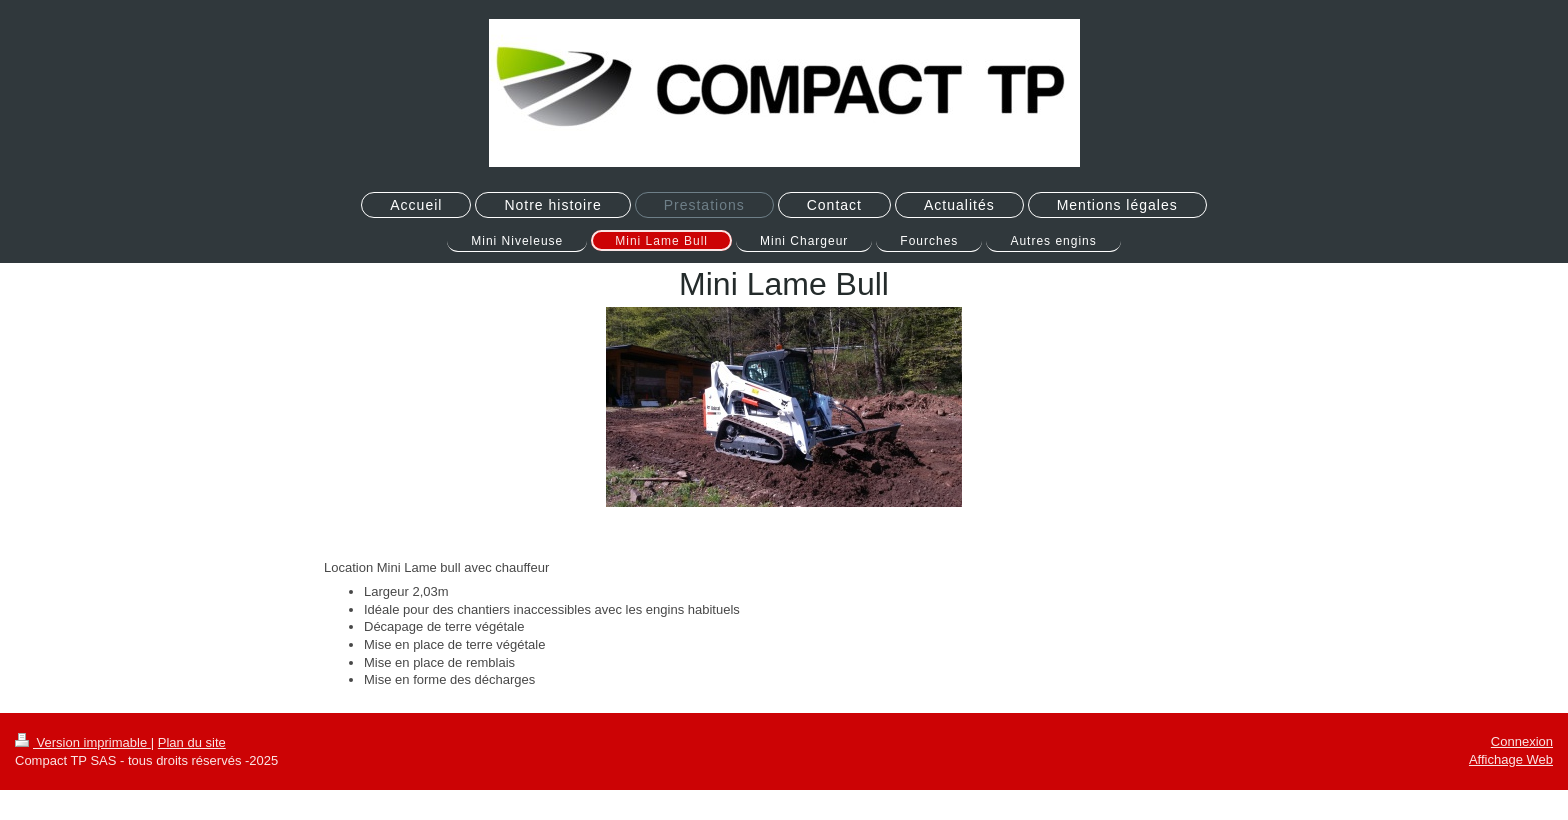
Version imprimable (83, 742)
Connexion (1522, 741)
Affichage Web (1511, 759)
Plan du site (192, 742)
